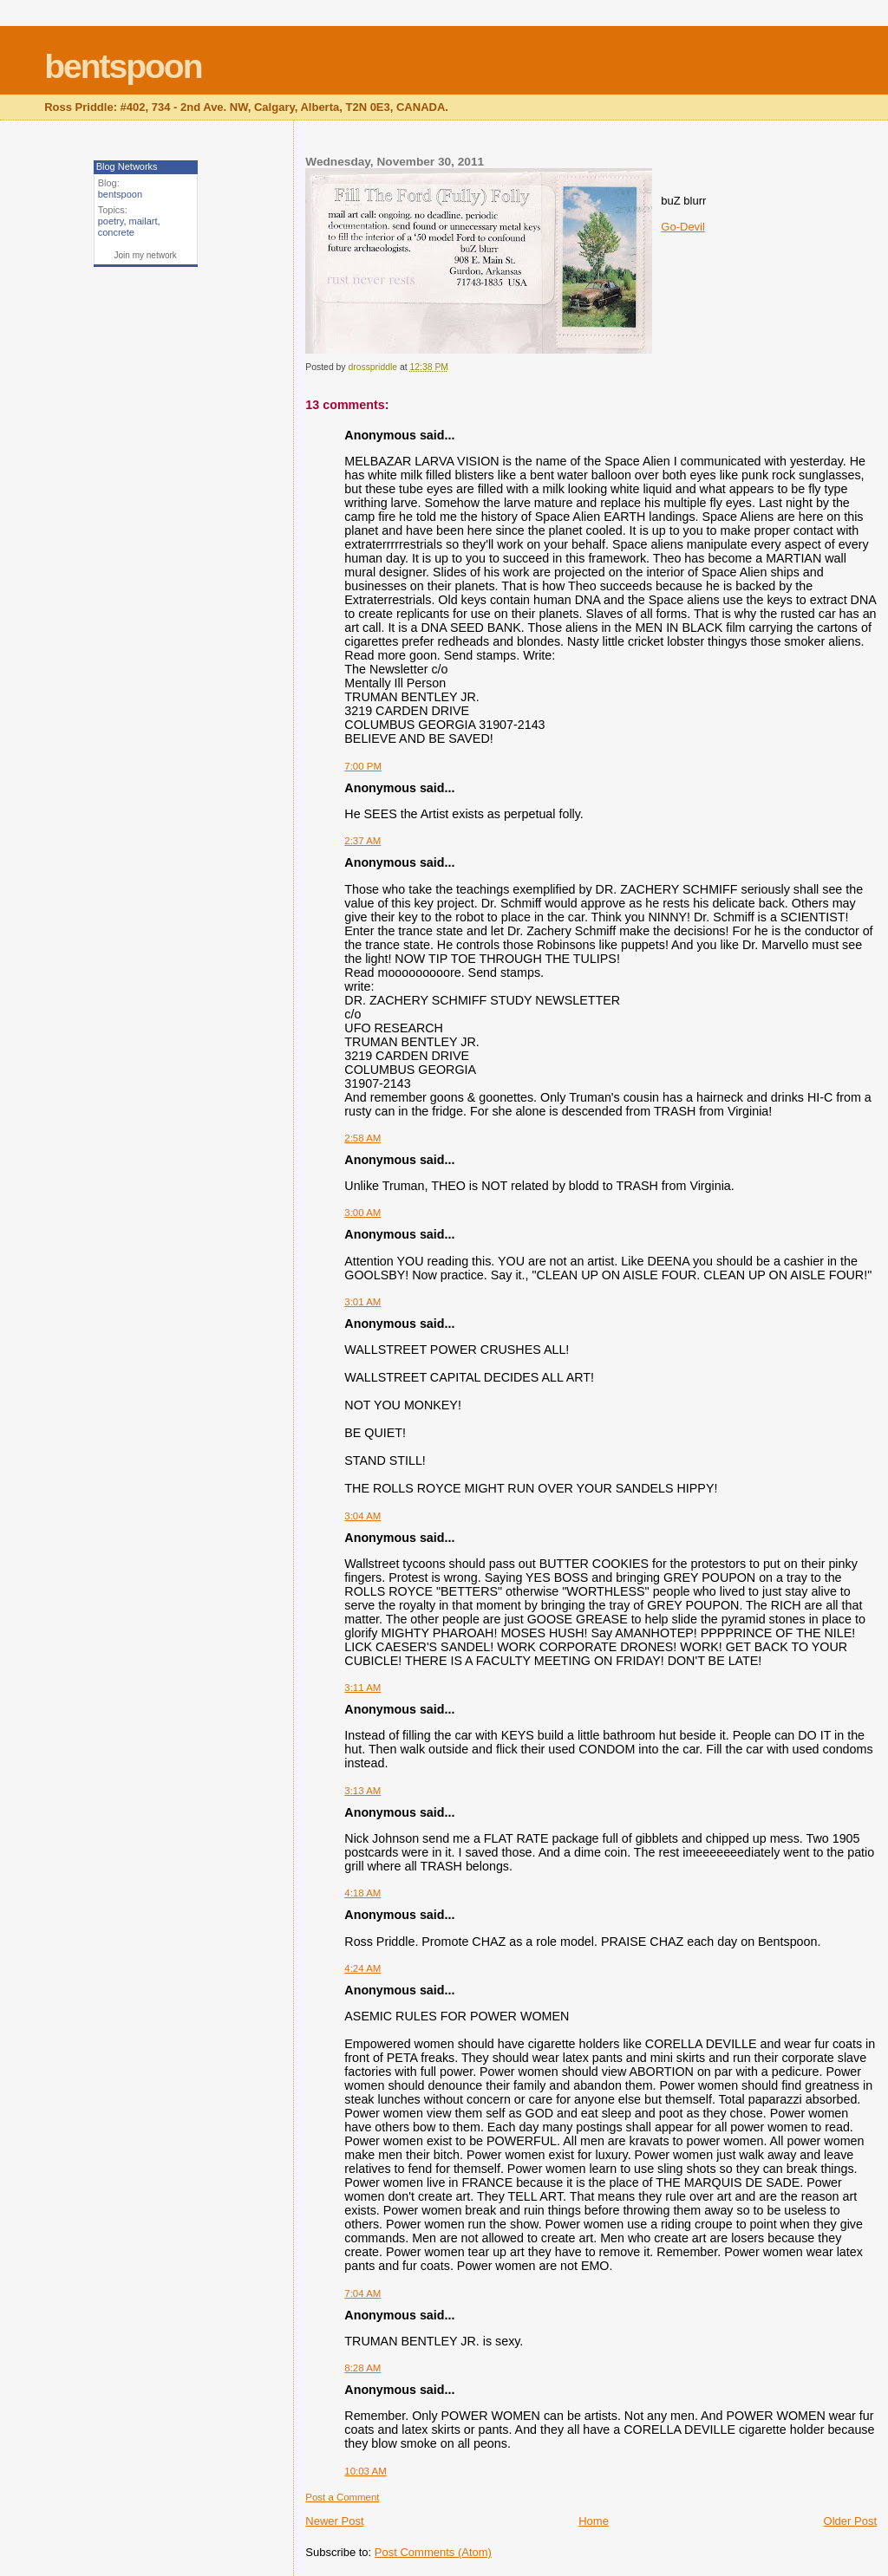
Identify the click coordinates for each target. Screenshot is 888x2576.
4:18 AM (362, 1893)
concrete (116, 232)
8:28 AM (362, 2368)
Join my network (145, 255)
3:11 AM (362, 1687)
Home (593, 2520)
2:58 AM (362, 1138)
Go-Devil (683, 226)
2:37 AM (362, 841)
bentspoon (122, 66)
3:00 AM (362, 1212)
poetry (111, 221)
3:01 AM (362, 1302)
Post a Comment (342, 2497)
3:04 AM (362, 1516)
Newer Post (334, 2520)
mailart (143, 221)
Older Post (850, 2520)
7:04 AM (362, 2293)
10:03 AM (365, 2471)
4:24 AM (362, 1968)
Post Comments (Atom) (433, 2552)
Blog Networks (127, 166)
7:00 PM (363, 766)
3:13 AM (362, 1791)
